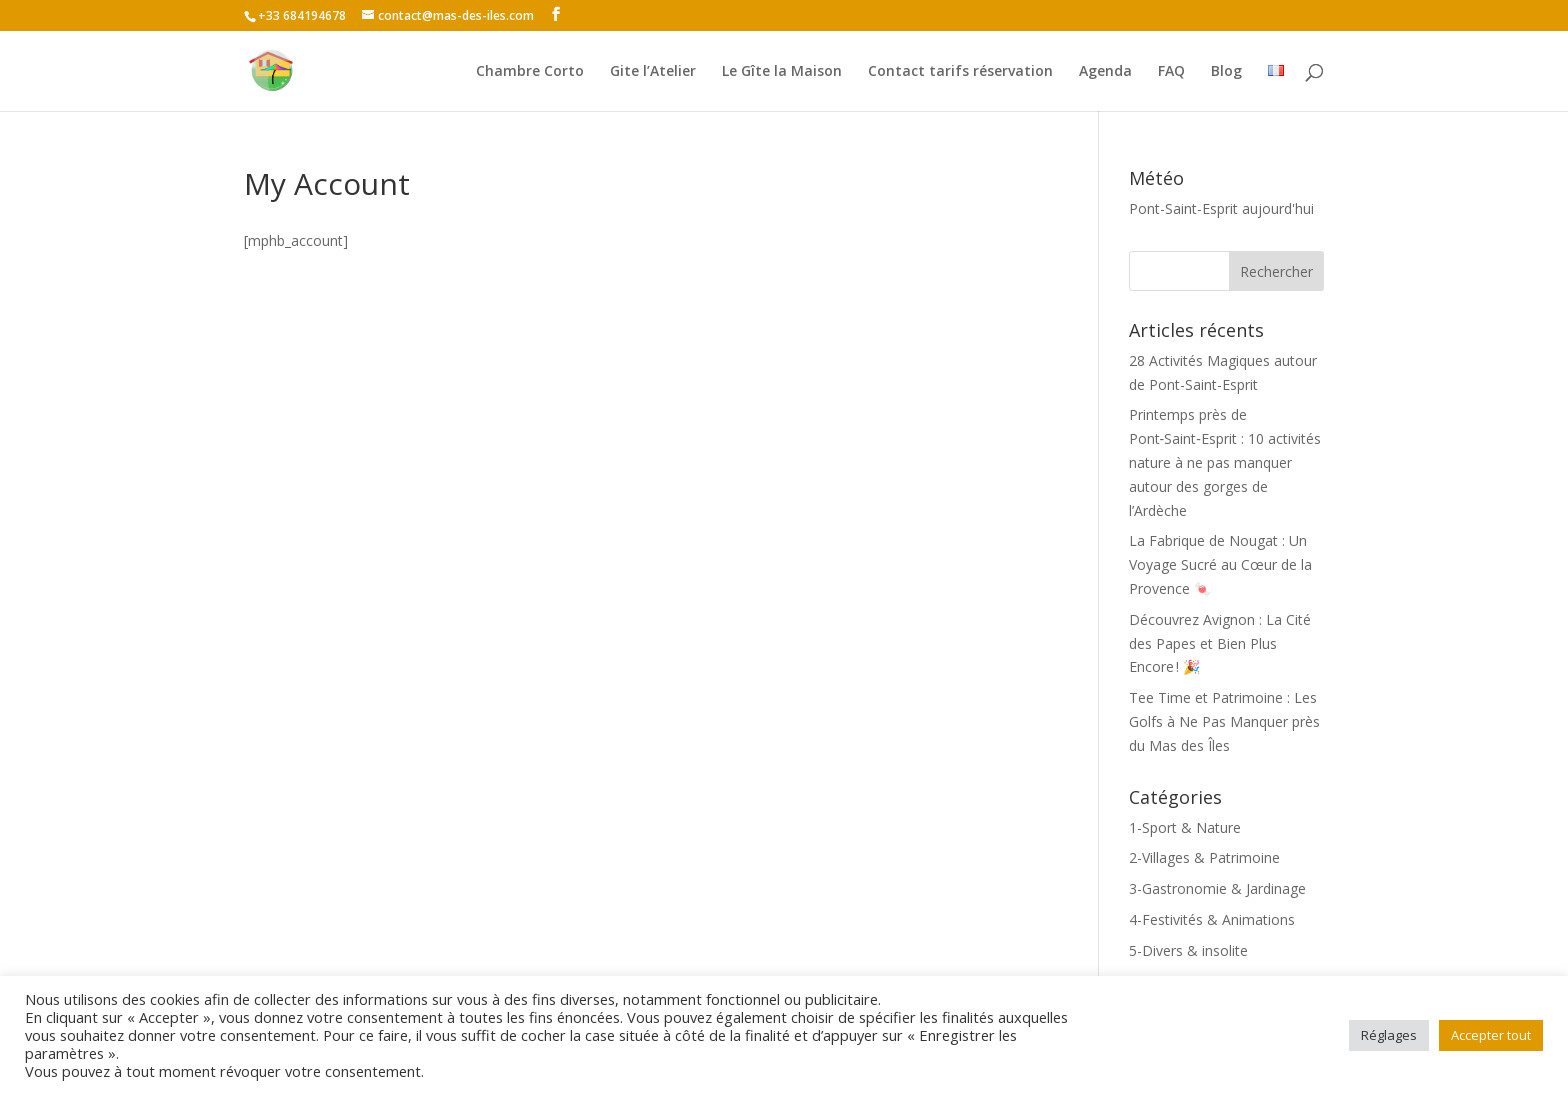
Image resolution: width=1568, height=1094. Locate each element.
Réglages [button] (1389, 1035)
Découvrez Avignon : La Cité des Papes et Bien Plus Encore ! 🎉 (1220, 643)
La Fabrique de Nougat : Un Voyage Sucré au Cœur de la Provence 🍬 (1220, 564)
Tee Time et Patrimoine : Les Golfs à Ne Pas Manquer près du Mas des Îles (1224, 721)
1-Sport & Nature (1185, 827)
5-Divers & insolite (1188, 950)
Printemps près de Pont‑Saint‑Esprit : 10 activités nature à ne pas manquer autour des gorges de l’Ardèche (1225, 462)
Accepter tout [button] (1491, 1035)
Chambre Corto (530, 72)
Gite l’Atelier (653, 72)
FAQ (1171, 72)
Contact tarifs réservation (960, 72)
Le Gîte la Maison (782, 72)
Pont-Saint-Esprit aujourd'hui (1221, 208)
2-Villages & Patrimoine (1204, 857)
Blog (1226, 72)
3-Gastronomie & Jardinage (1217, 888)
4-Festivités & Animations (1212, 919)
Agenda (1105, 72)
